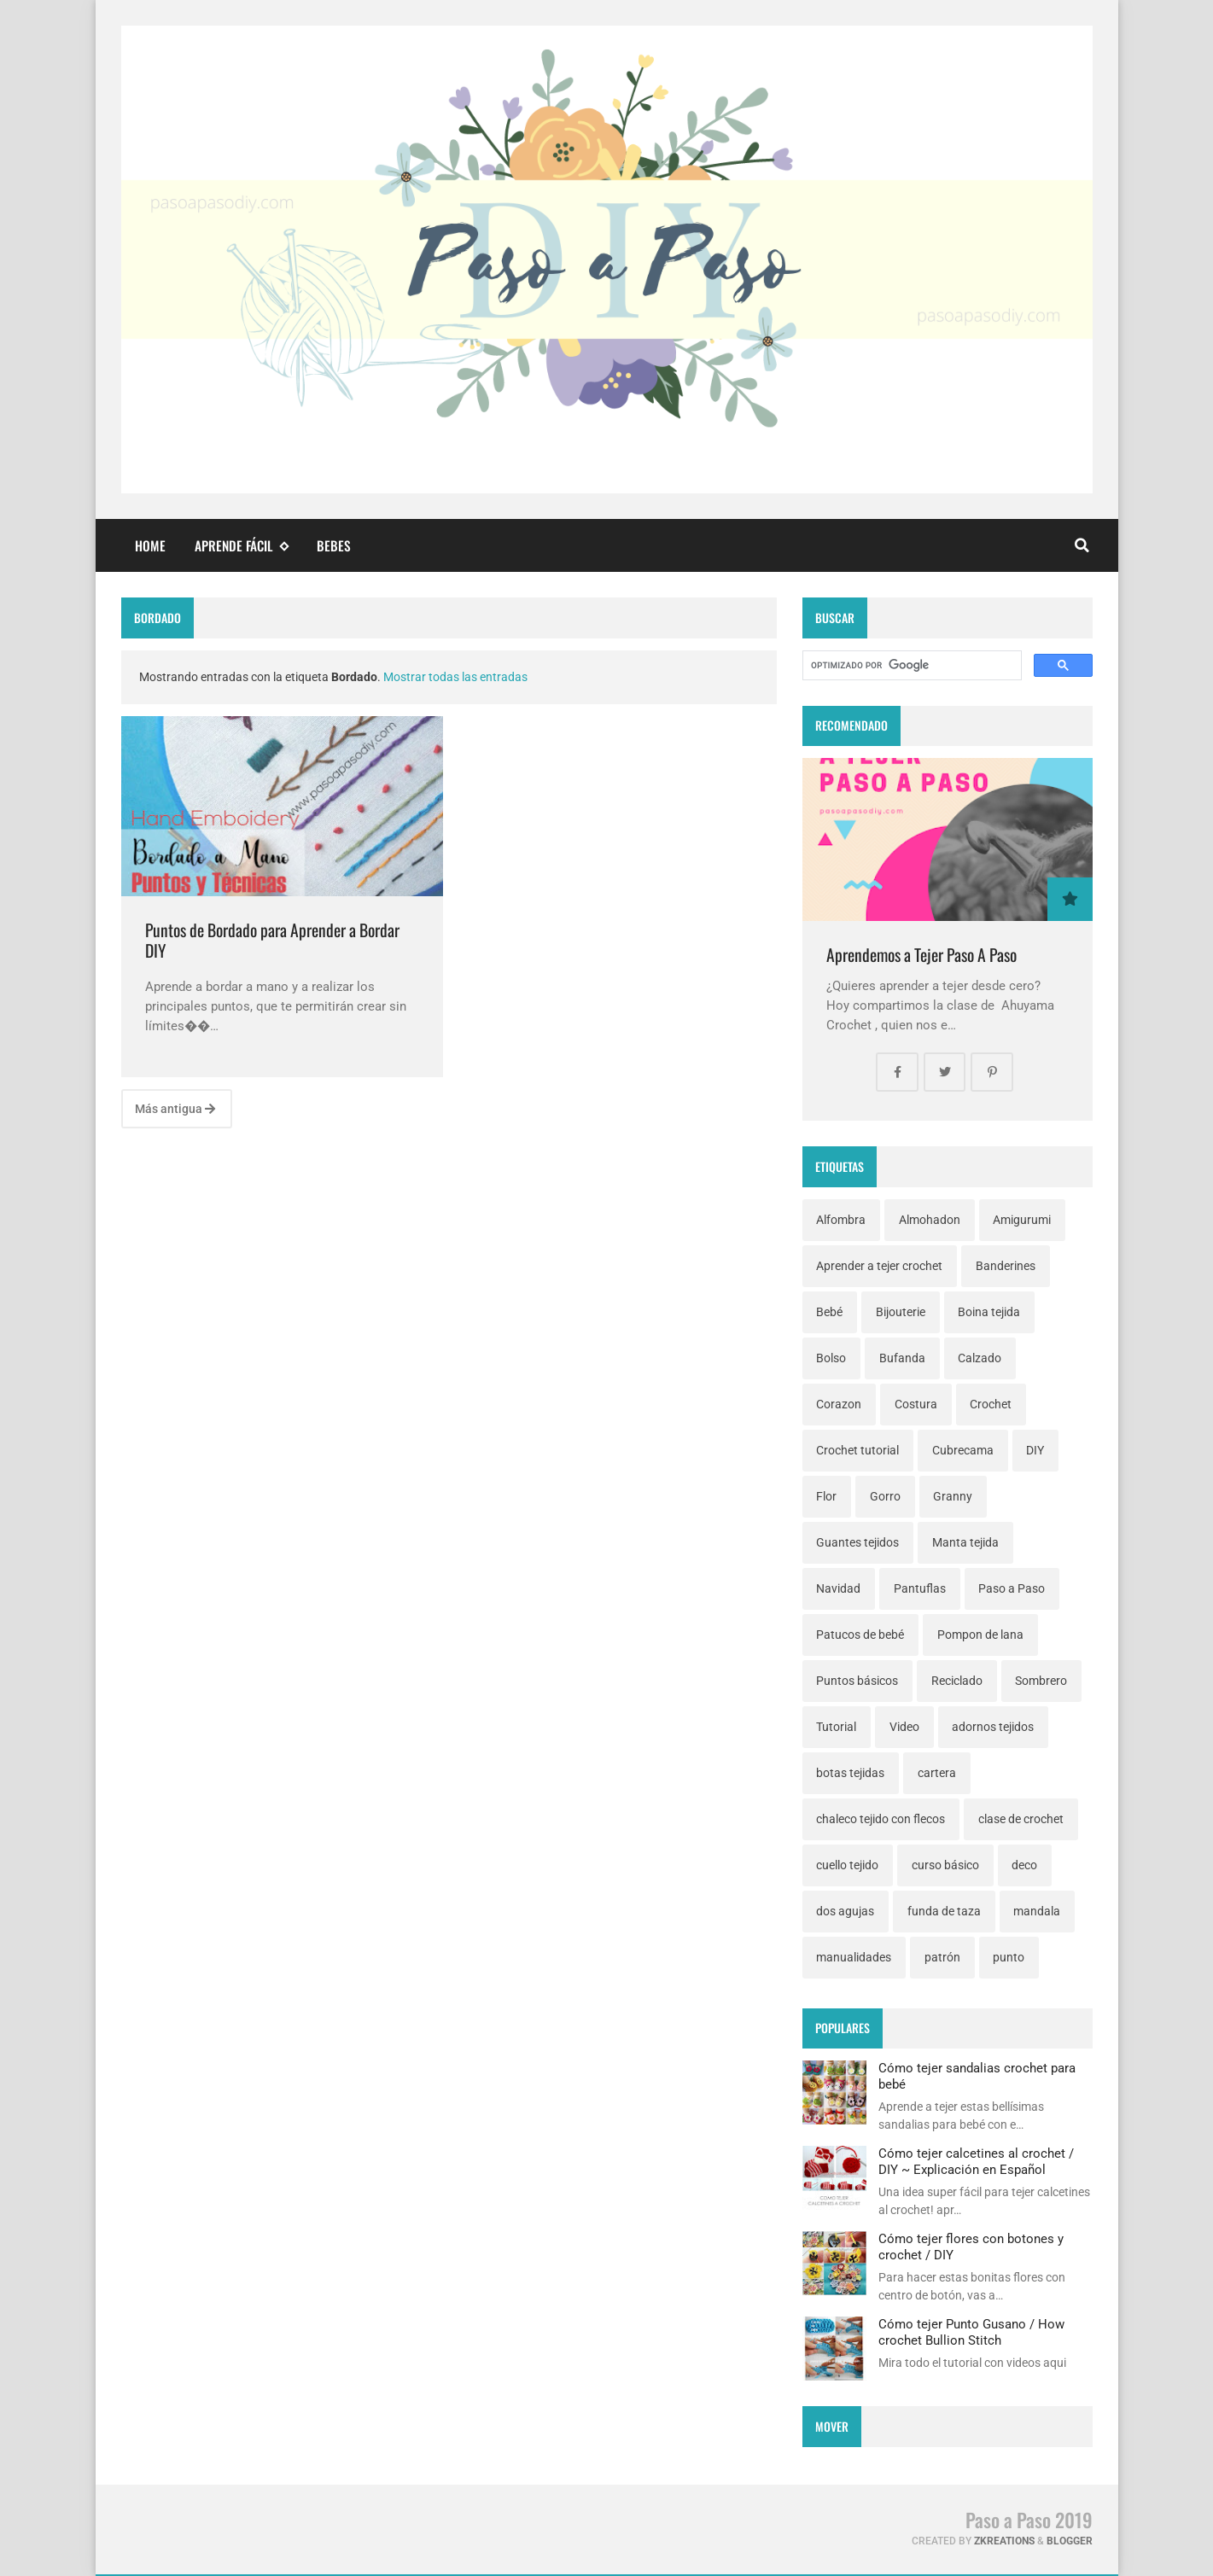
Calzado (979, 1358)
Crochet (991, 1404)
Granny (952, 1496)
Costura (916, 1404)
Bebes (334, 545)
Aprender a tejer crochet (879, 1266)
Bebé (829, 1312)
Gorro (885, 1496)
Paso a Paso (1011, 1588)
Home (150, 545)
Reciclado (957, 1680)
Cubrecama (963, 1450)
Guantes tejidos (857, 1542)
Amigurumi (1022, 1220)
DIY (1035, 1450)
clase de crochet (1021, 1819)
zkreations (1004, 2541)
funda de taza (944, 1911)
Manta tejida (965, 1542)
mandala (1036, 1911)
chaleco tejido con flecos (880, 1819)
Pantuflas (920, 1588)
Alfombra (841, 1220)
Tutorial (836, 1727)
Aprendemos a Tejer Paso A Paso (921, 954)
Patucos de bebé (860, 1634)
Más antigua (175, 1109)
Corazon (838, 1404)
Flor (826, 1496)
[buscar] (910, 666)
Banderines (1005, 1266)
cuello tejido (847, 1865)
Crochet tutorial (857, 1450)
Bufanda (902, 1358)
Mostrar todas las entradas (455, 677)
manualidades (853, 1957)
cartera (937, 1773)
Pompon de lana (980, 1634)
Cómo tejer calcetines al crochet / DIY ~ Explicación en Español (976, 2161)
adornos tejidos (993, 1727)
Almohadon (929, 1220)
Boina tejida (989, 1312)
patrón (942, 1957)
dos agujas (845, 1911)
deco (1024, 1865)
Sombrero (1041, 1680)
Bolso (831, 1358)
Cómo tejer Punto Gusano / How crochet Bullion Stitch (971, 2332)
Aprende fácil (242, 546)
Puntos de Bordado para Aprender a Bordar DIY (272, 940)
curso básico (945, 1865)
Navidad (838, 1588)
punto (1008, 1957)
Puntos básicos (857, 1680)
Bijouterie (900, 1312)
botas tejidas (850, 1773)
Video (904, 1727)
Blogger (1070, 2541)
